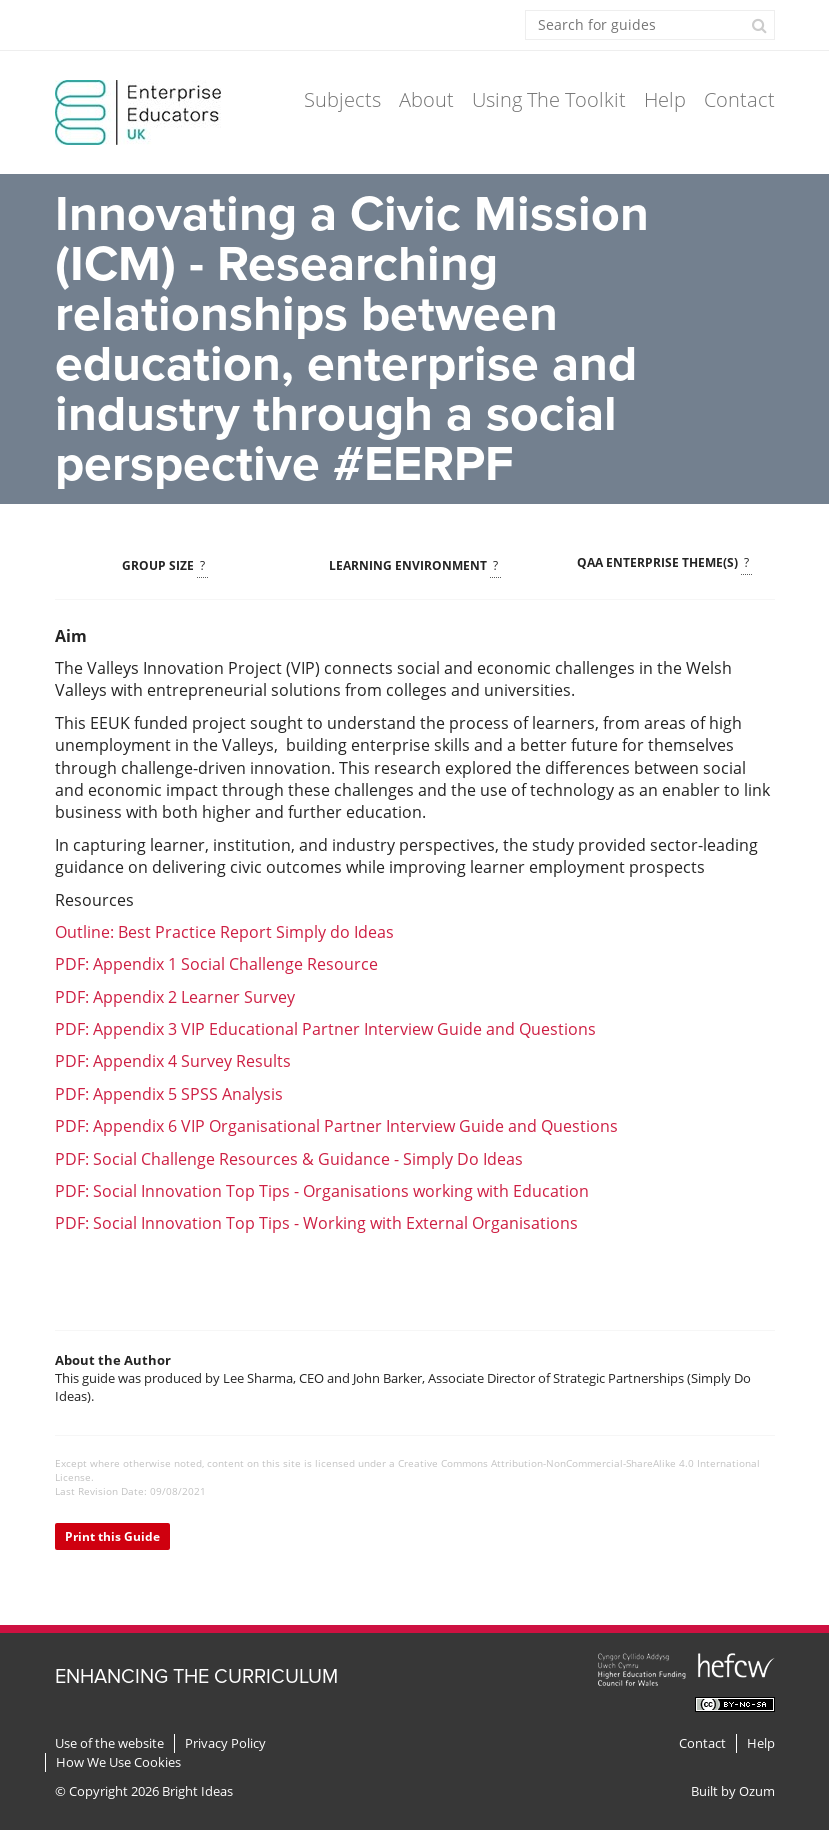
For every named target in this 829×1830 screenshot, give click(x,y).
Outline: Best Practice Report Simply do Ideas (224, 932)
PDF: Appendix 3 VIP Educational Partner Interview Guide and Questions (325, 1029)
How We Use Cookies (118, 1762)
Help (665, 99)
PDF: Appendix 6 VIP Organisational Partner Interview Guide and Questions (336, 1126)
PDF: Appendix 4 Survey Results (173, 1061)
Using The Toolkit (549, 99)
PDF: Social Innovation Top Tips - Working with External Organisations (316, 1223)
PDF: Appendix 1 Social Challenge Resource (216, 964)
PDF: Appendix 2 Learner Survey (175, 997)
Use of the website (109, 1743)
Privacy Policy (225, 1743)
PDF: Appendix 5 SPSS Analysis (169, 1094)
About (426, 99)
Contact (739, 99)
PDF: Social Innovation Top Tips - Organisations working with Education (322, 1191)
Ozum (757, 1791)
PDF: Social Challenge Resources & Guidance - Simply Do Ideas (289, 1159)
